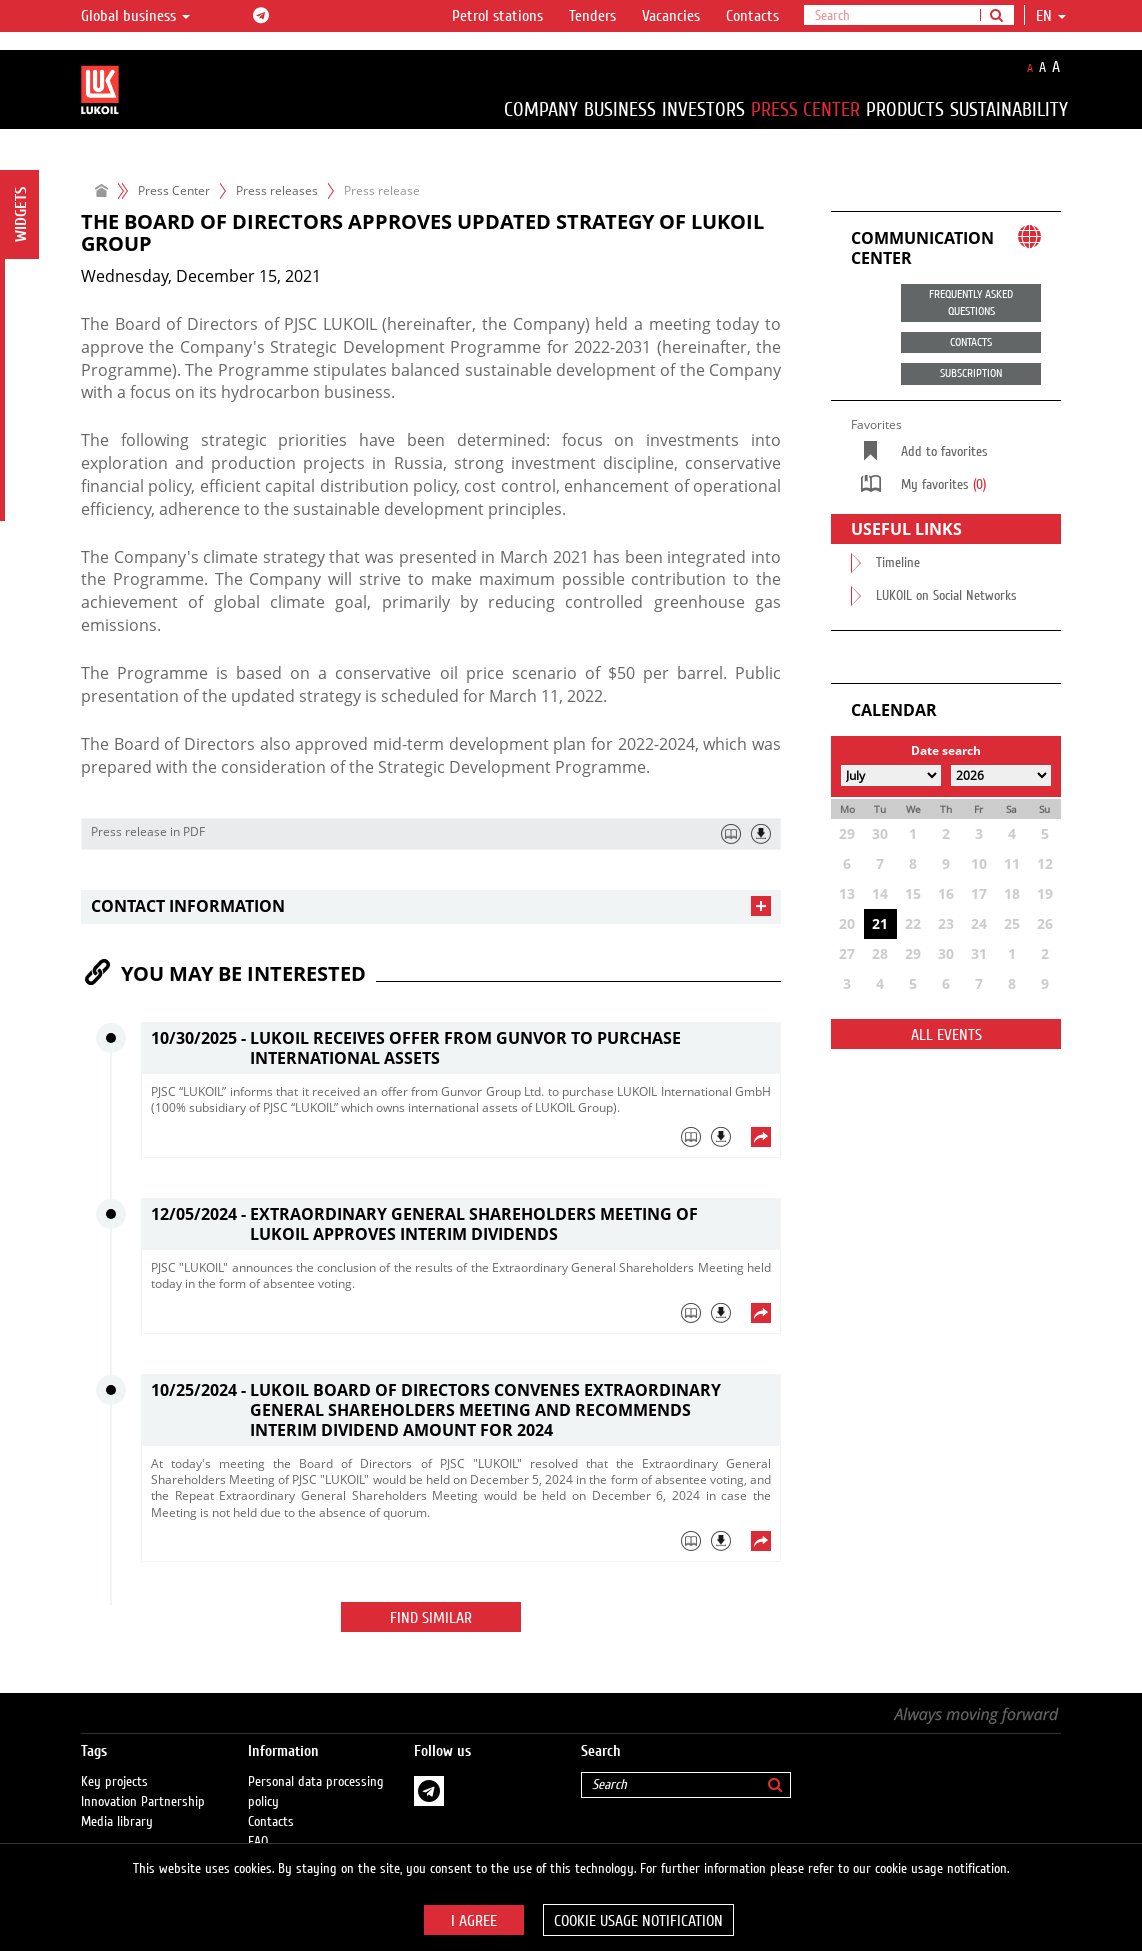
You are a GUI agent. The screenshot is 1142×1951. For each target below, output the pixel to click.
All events (946, 1035)
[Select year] (1001, 775)
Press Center (805, 109)
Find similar (431, 1618)
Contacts (752, 16)
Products (905, 109)
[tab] (431, 906)
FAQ (258, 1822)
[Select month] (891, 775)
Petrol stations (497, 16)
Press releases (277, 190)
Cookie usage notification (638, 1921)
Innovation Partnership (143, 1782)
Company (541, 109)
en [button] (1051, 16)
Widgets (21, 214)
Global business (135, 16)
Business (620, 109)
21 (880, 923)
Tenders (592, 16)
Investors (703, 109)
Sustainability (1009, 109)
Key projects (114, 1762)
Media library (117, 1802)
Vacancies (671, 16)
